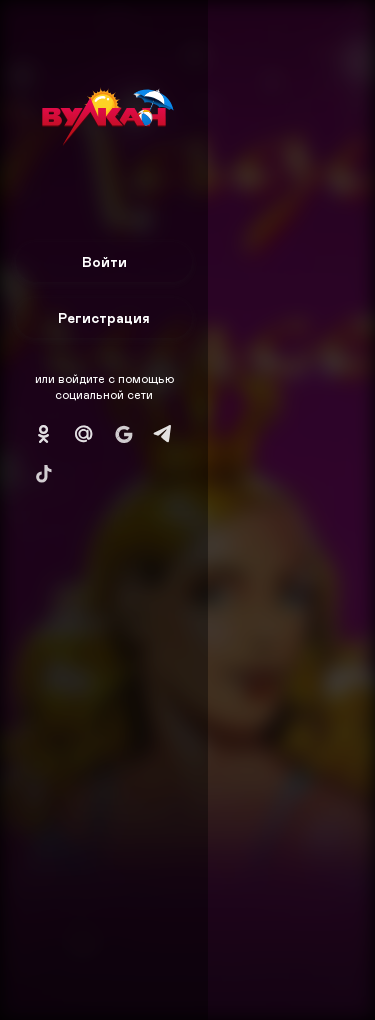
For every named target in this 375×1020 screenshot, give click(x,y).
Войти (104, 261)
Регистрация (104, 317)
